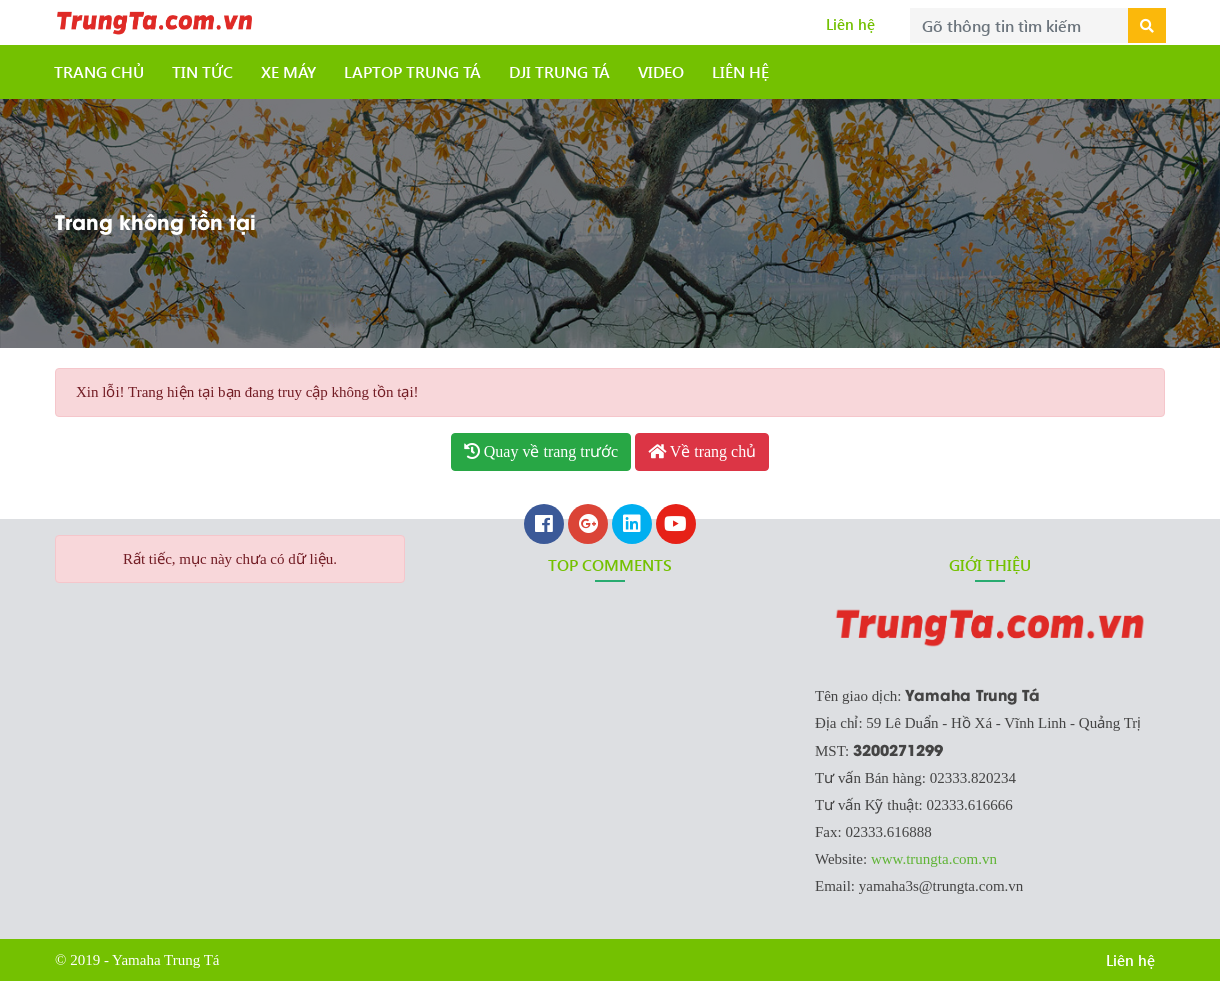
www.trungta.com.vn (934, 859)
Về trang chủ (702, 451)
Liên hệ (850, 24)
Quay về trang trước (541, 451)
